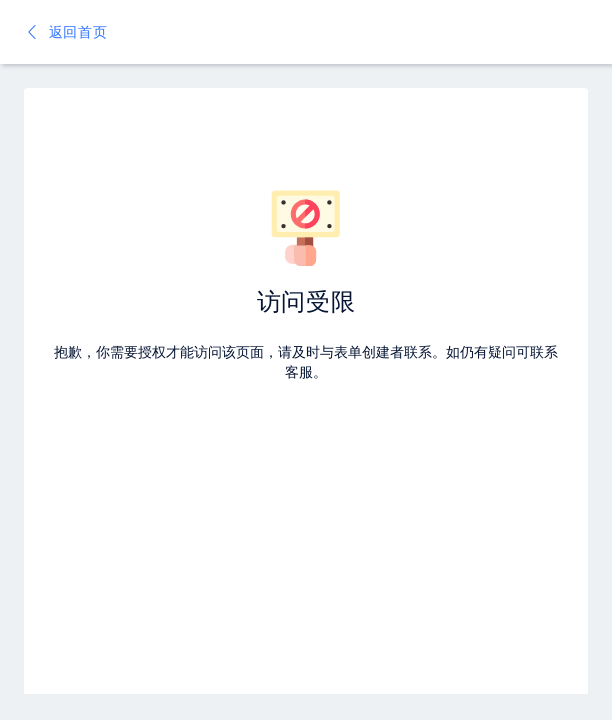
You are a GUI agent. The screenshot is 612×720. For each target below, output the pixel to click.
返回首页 (66, 31)
